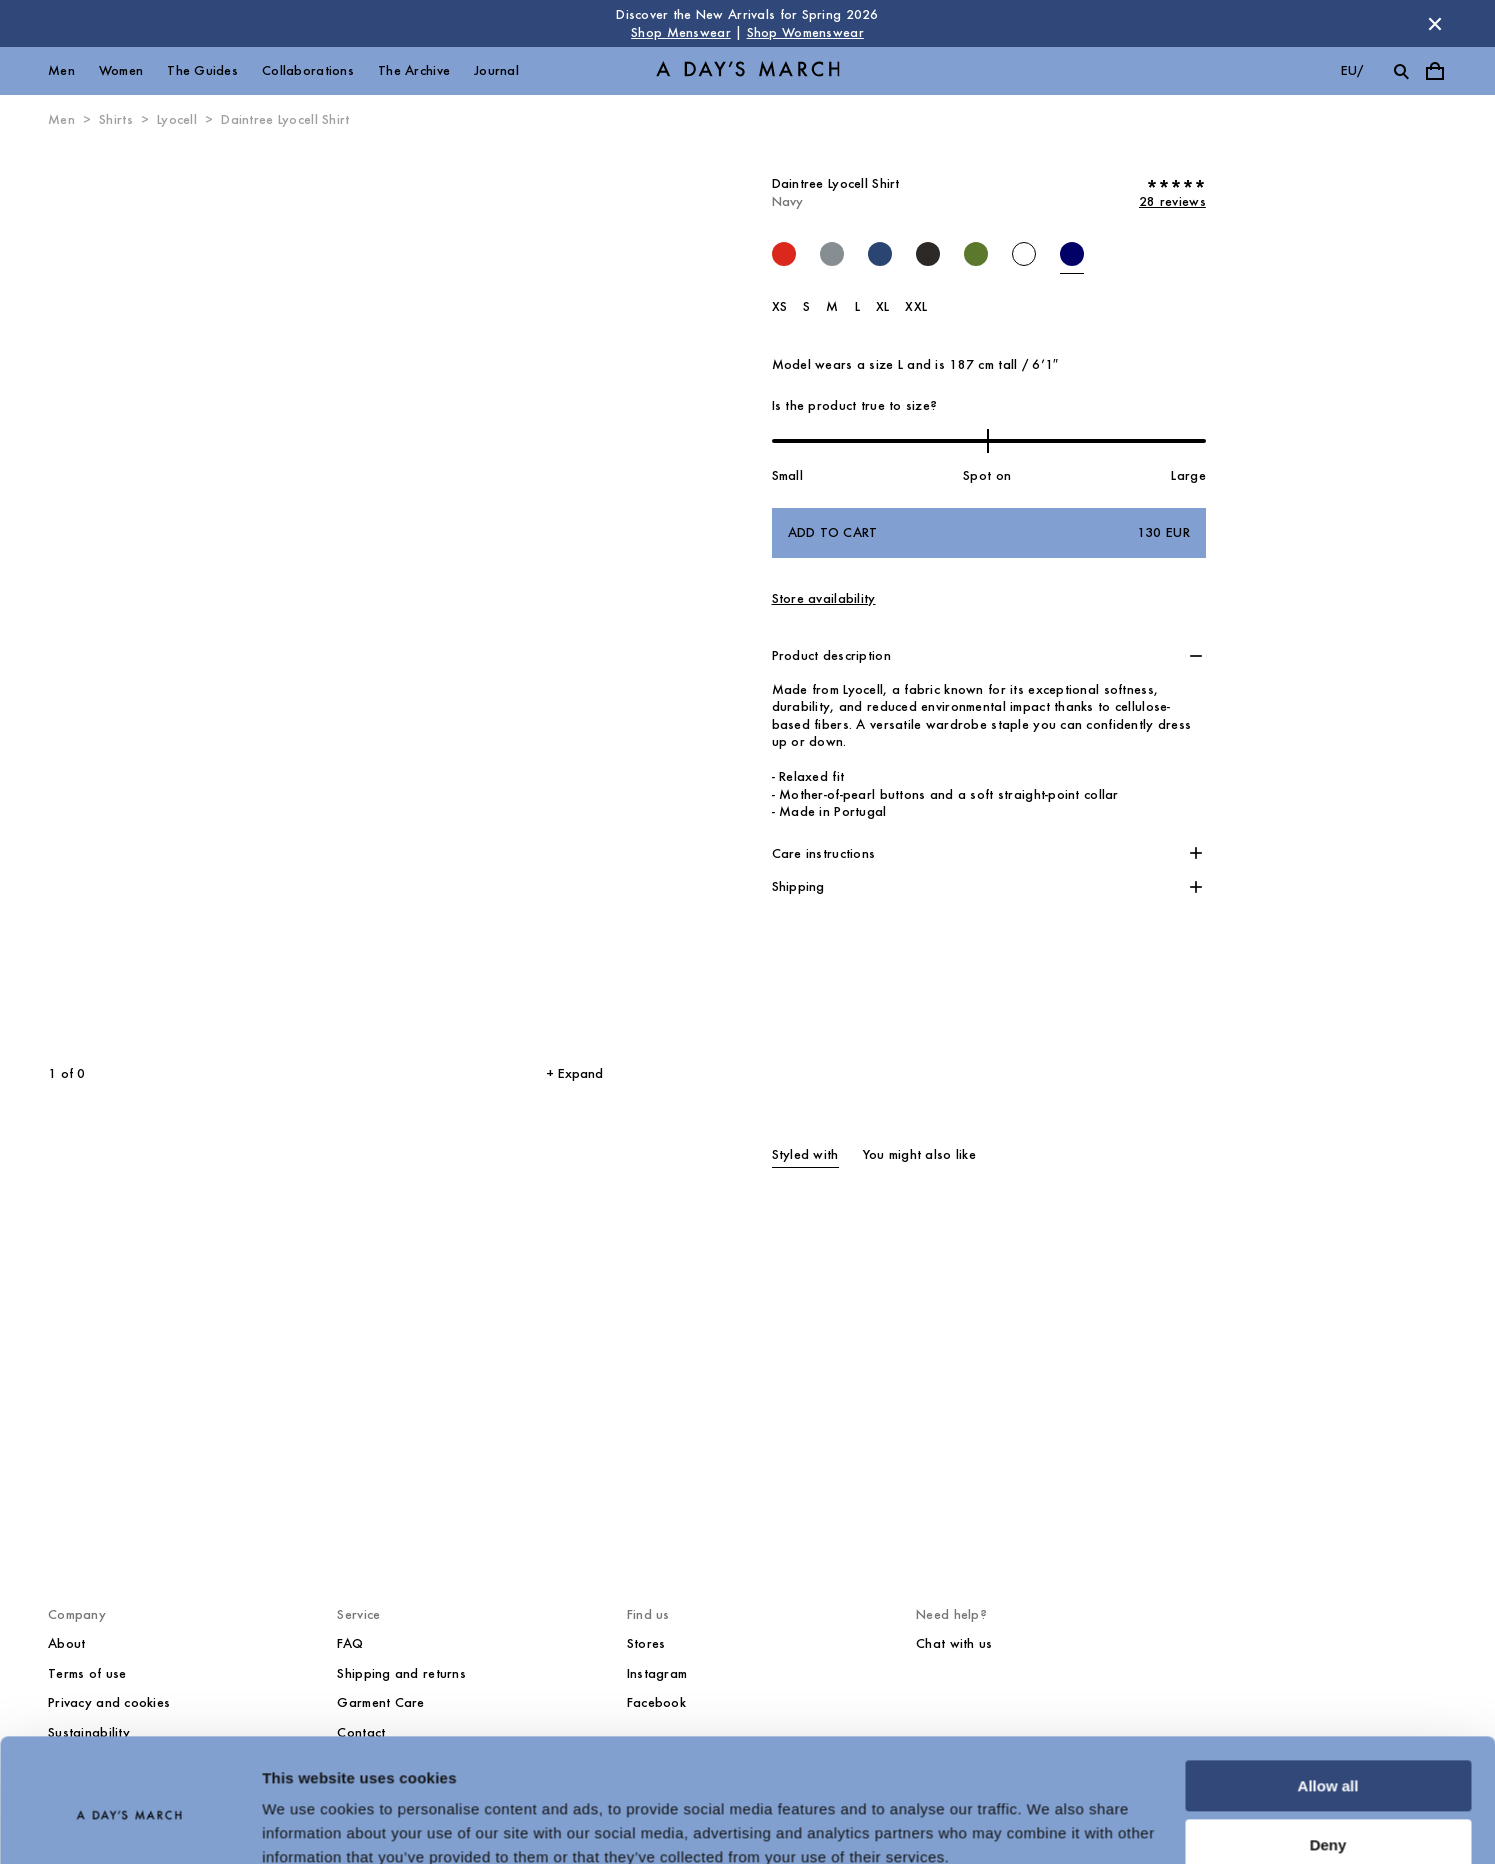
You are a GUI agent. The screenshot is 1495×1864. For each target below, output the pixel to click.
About (66, 1643)
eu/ (1352, 70)
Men (61, 70)
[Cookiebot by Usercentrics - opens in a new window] (129, 1825)
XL (883, 306)
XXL (916, 306)
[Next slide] (451, 597)
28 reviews (1172, 201)
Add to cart (989, 533)
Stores (646, 1643)
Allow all (1328, 1698)
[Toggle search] (1401, 71)
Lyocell (177, 119)
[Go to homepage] (748, 71)
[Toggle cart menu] (1435, 71)
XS (780, 306)
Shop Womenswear (805, 32)
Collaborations (308, 70)
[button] (989, 656)
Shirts (116, 119)
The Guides (202, 70)
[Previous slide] (150, 597)
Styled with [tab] (805, 1154)
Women (121, 70)
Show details (308, 1824)
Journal (496, 70)
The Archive (414, 70)
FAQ (350, 1643)
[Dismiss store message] (1435, 24)
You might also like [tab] (919, 1154)
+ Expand (574, 1073)
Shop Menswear (681, 32)
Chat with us (954, 1643)
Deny (1328, 1756)
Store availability (824, 598)
